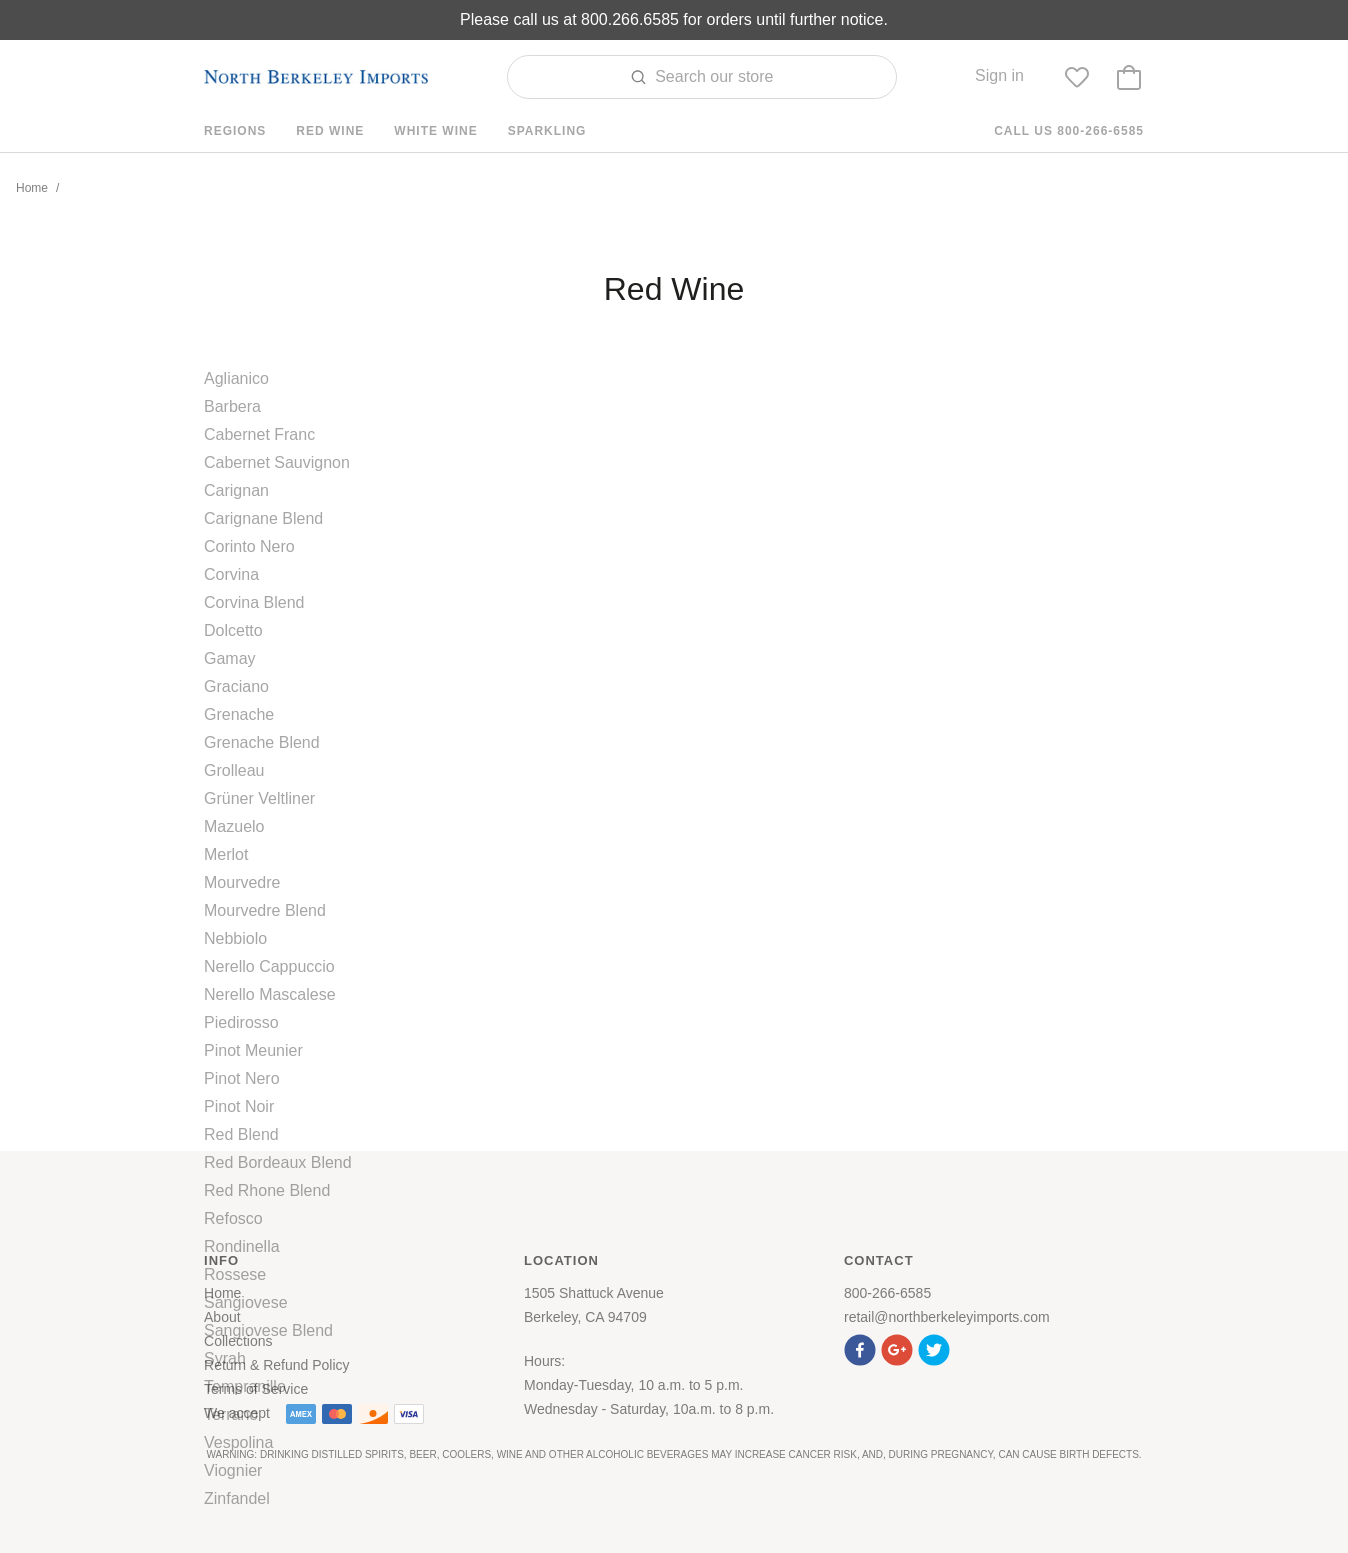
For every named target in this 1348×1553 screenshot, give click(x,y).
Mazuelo (234, 826)
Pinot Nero (242, 1078)
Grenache (239, 714)
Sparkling (547, 131)
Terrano (231, 1414)
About (222, 1317)
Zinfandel (237, 1498)
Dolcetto (233, 630)
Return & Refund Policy (277, 1365)
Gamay (230, 658)
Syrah (225, 1358)
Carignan (236, 490)
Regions (235, 131)
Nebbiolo (235, 938)
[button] (862, 1347)
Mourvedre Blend (265, 910)
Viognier (233, 1470)
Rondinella (242, 1246)
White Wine (435, 131)
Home (32, 188)
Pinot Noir (239, 1106)
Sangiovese (246, 1302)
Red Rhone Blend (267, 1190)
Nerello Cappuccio (269, 966)
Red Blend (241, 1134)
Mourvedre (242, 882)
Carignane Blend (263, 518)
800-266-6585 (887, 1293)
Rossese (235, 1274)
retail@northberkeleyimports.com (947, 1317)
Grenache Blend (262, 742)
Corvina (231, 574)
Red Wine (330, 131)
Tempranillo (245, 1386)
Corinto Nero (249, 546)
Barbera (232, 406)
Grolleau (234, 770)
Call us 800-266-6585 (1069, 131)
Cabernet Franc (259, 434)
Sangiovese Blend (268, 1330)
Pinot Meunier (253, 1050)
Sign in (999, 75)
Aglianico (236, 378)
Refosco (233, 1218)
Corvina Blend (254, 602)
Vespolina (238, 1442)
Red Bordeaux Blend (278, 1162)
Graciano (236, 686)
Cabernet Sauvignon (277, 462)
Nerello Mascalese (270, 994)
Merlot (226, 854)
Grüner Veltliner (259, 798)
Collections (238, 1341)
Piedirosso (241, 1022)
